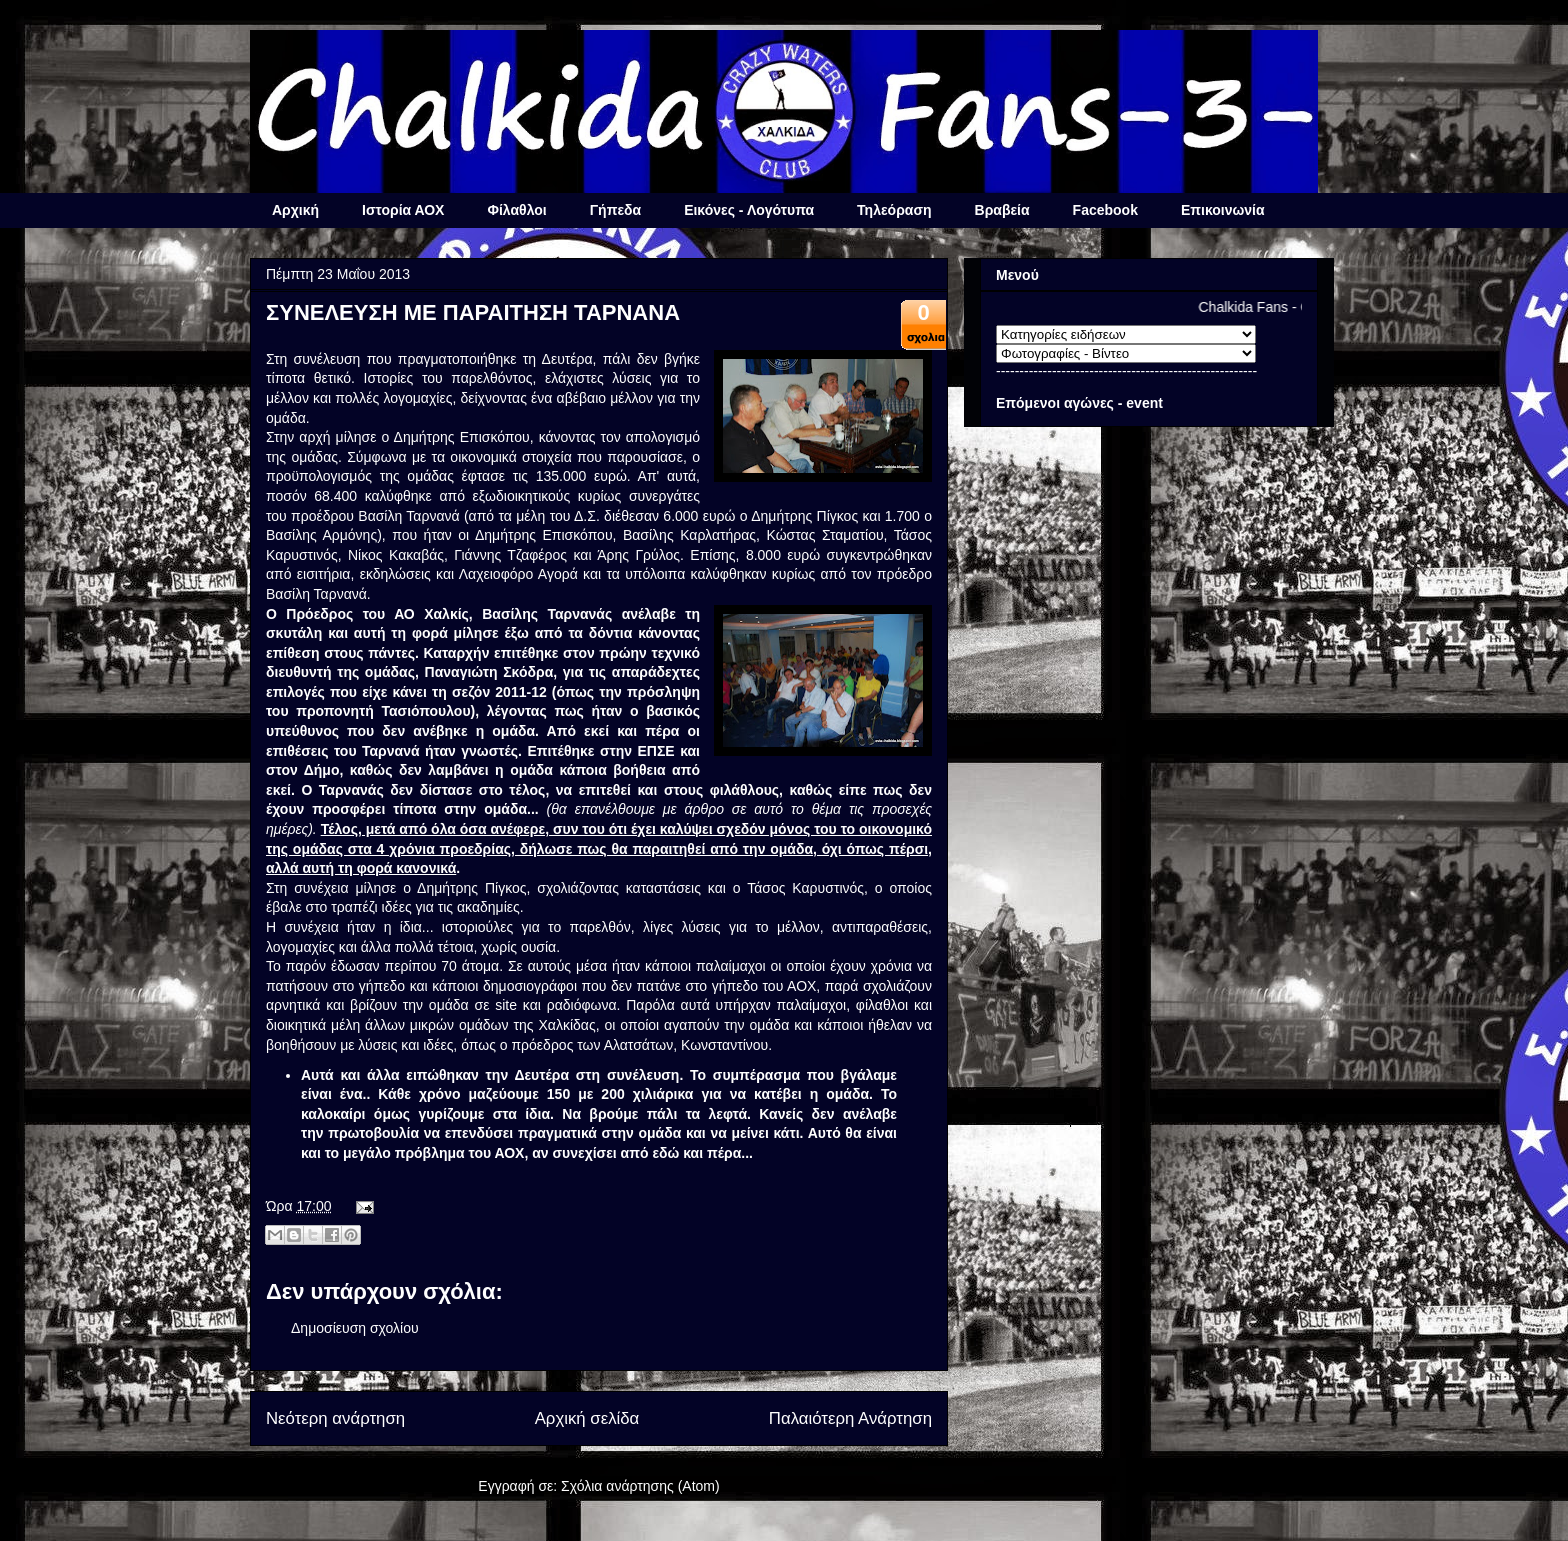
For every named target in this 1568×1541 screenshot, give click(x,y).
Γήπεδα (615, 210)
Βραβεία (1002, 210)
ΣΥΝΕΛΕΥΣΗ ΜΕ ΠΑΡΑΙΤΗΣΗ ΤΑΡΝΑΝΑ (473, 312)
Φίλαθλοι (516, 210)
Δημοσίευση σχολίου (355, 1328)
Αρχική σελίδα (587, 1418)
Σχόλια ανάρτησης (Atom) (640, 1486)
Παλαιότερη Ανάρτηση (850, 1418)
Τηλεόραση (894, 210)
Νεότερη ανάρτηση (335, 1418)
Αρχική (295, 210)
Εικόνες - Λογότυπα (749, 210)
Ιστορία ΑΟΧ (403, 210)
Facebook (1105, 210)
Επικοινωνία (1223, 210)
